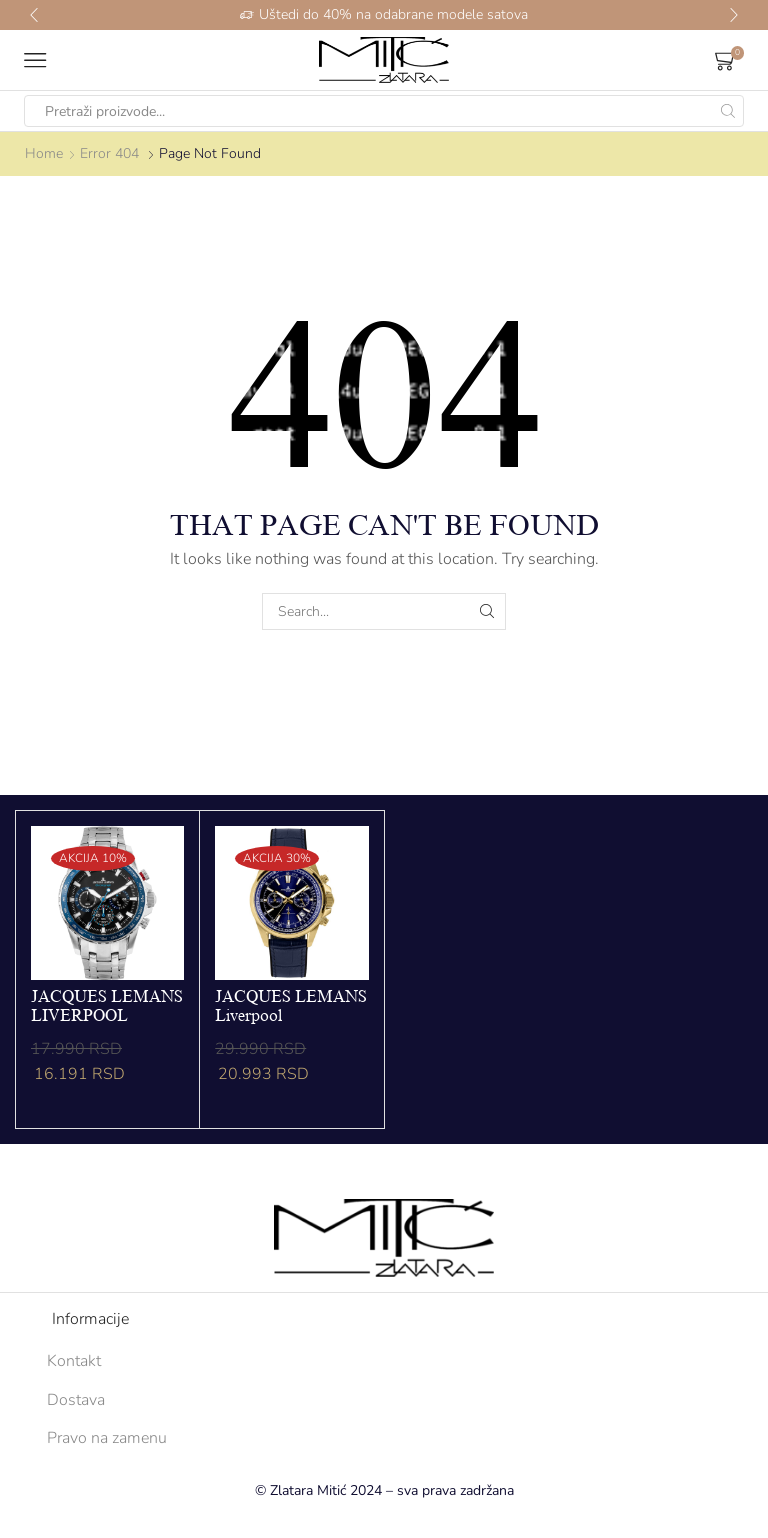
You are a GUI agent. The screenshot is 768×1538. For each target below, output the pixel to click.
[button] (34, 15)
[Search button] (728, 111)
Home (44, 153)
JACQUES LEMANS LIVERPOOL (107, 1006)
